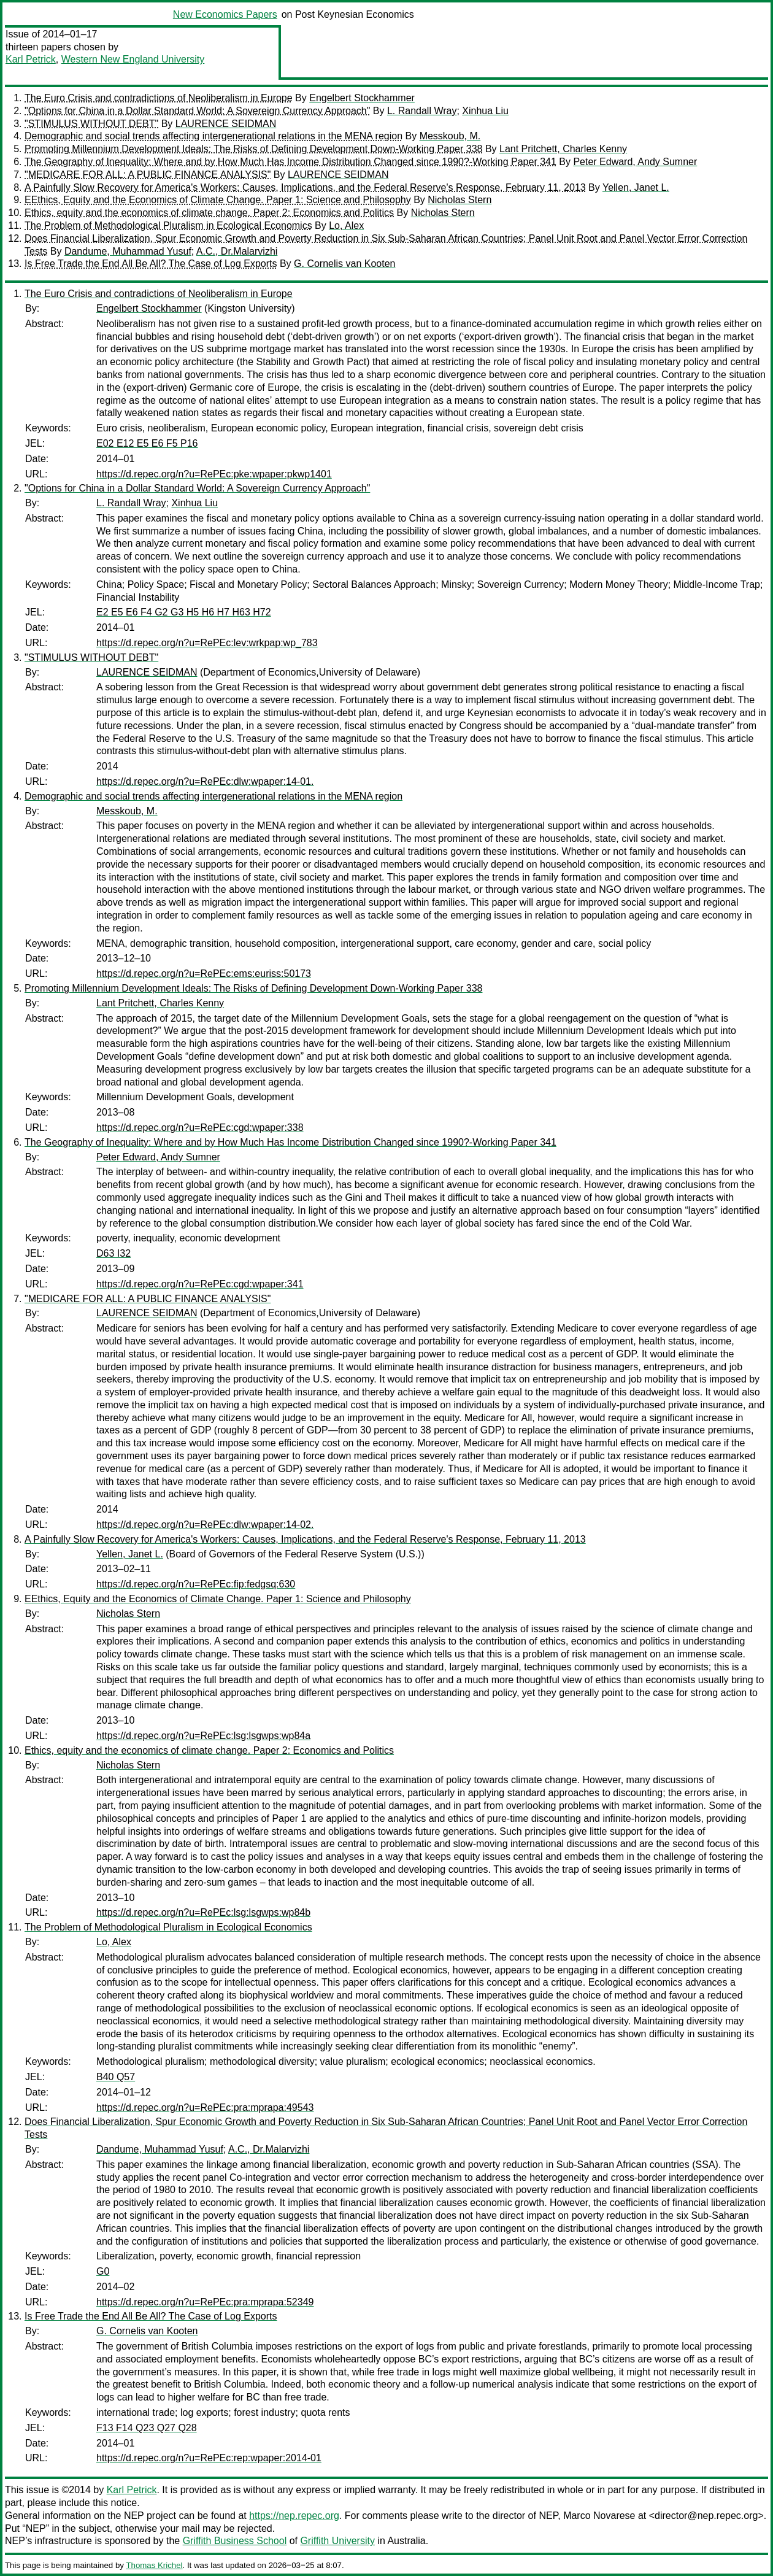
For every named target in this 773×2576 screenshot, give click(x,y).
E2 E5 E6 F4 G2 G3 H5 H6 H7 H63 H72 (183, 612)
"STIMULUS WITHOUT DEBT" (91, 123)
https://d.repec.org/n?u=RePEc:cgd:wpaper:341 (200, 1284)
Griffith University (337, 2541)
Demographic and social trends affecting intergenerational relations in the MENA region (213, 136)
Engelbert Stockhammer (362, 98)
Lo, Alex (346, 225)
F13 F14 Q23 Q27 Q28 (146, 2428)
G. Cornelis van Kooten (344, 263)
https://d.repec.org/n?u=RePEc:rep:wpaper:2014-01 (208, 2458)
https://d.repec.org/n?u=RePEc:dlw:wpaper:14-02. (204, 1524)
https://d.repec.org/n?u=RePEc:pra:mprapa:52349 (204, 2302)
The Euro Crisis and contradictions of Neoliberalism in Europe (159, 98)
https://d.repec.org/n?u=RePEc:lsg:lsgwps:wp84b (203, 1912)
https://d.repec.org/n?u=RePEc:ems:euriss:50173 (203, 973)
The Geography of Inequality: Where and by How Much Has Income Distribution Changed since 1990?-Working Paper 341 (290, 161)
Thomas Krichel (154, 2565)
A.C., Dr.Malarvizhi (236, 251)
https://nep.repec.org (294, 2515)
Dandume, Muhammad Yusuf (127, 251)
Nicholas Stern (459, 200)
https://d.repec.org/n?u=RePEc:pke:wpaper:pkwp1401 (214, 474)
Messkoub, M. (450, 136)
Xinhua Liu (485, 111)
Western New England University (133, 59)
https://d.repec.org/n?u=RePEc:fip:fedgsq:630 (195, 1584)
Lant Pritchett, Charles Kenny (563, 149)
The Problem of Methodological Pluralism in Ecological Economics (168, 225)
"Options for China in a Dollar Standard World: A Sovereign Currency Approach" (197, 111)
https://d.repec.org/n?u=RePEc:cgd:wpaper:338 (200, 1127)
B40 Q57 (115, 2077)
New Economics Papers (225, 14)
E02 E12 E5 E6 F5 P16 (147, 443)
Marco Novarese (599, 2515)
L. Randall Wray (422, 111)
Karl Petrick (31, 59)
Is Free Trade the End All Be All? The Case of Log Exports (151, 263)
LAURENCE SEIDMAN (225, 123)
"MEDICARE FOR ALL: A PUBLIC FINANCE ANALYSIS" (148, 174)
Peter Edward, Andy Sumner (635, 161)
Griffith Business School (235, 2541)
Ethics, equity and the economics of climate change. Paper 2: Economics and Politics (209, 212)
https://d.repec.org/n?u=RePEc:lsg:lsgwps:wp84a (203, 1735)
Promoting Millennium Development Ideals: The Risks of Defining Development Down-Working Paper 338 (253, 149)
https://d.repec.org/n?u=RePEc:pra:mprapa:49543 (204, 2107)
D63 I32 (113, 1253)
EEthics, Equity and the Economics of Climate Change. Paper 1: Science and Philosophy (218, 200)
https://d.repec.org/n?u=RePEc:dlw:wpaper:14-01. (204, 781)
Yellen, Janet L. (635, 187)
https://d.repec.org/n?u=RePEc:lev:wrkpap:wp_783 (207, 643)
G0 (102, 2271)
